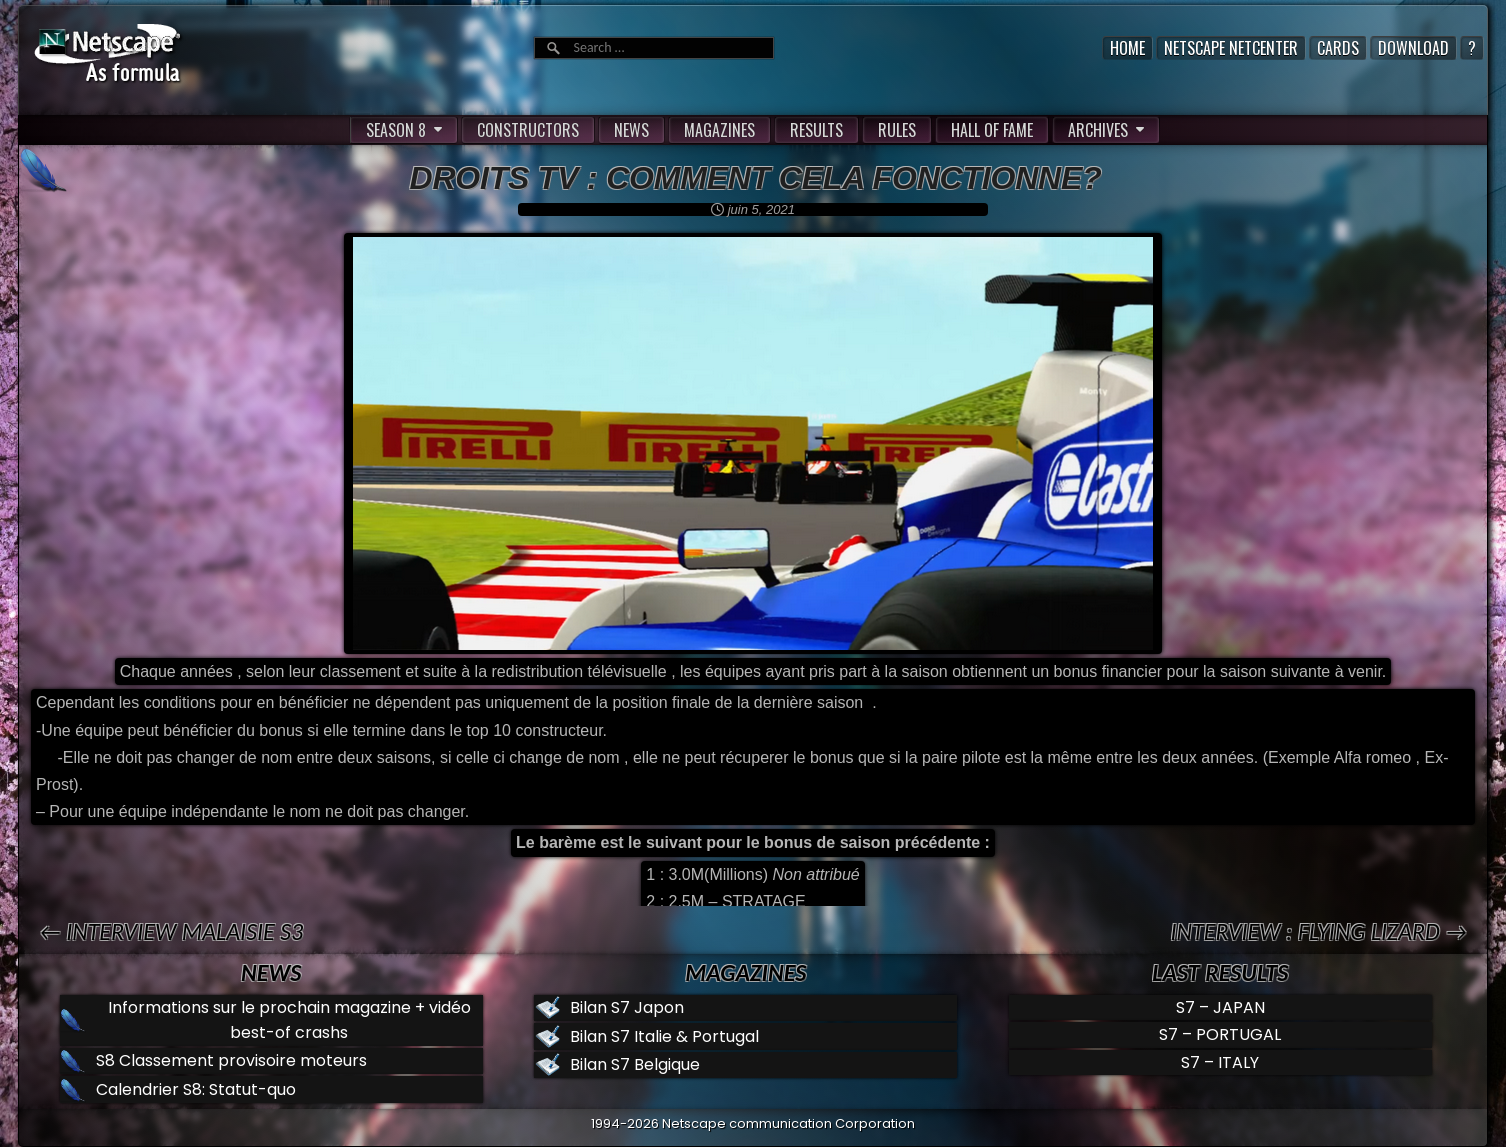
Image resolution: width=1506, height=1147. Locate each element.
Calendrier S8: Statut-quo (196, 1089)
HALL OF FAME (992, 130)
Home (1127, 48)
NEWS (631, 130)
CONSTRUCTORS (528, 130)
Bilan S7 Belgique (635, 1064)
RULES (897, 130)
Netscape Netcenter (1231, 48)
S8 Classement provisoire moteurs (231, 1060)
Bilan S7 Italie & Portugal (664, 1036)
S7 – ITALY (1220, 1062)
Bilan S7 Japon (627, 1007)
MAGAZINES (719, 130)
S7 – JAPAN (1220, 1007)
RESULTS (816, 130)
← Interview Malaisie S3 (171, 931)
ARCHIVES (1098, 130)
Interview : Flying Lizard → (1319, 931)
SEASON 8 (396, 130)
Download (1413, 48)
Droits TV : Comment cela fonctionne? (755, 178)
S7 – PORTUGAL (1220, 1034)
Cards (1338, 48)
